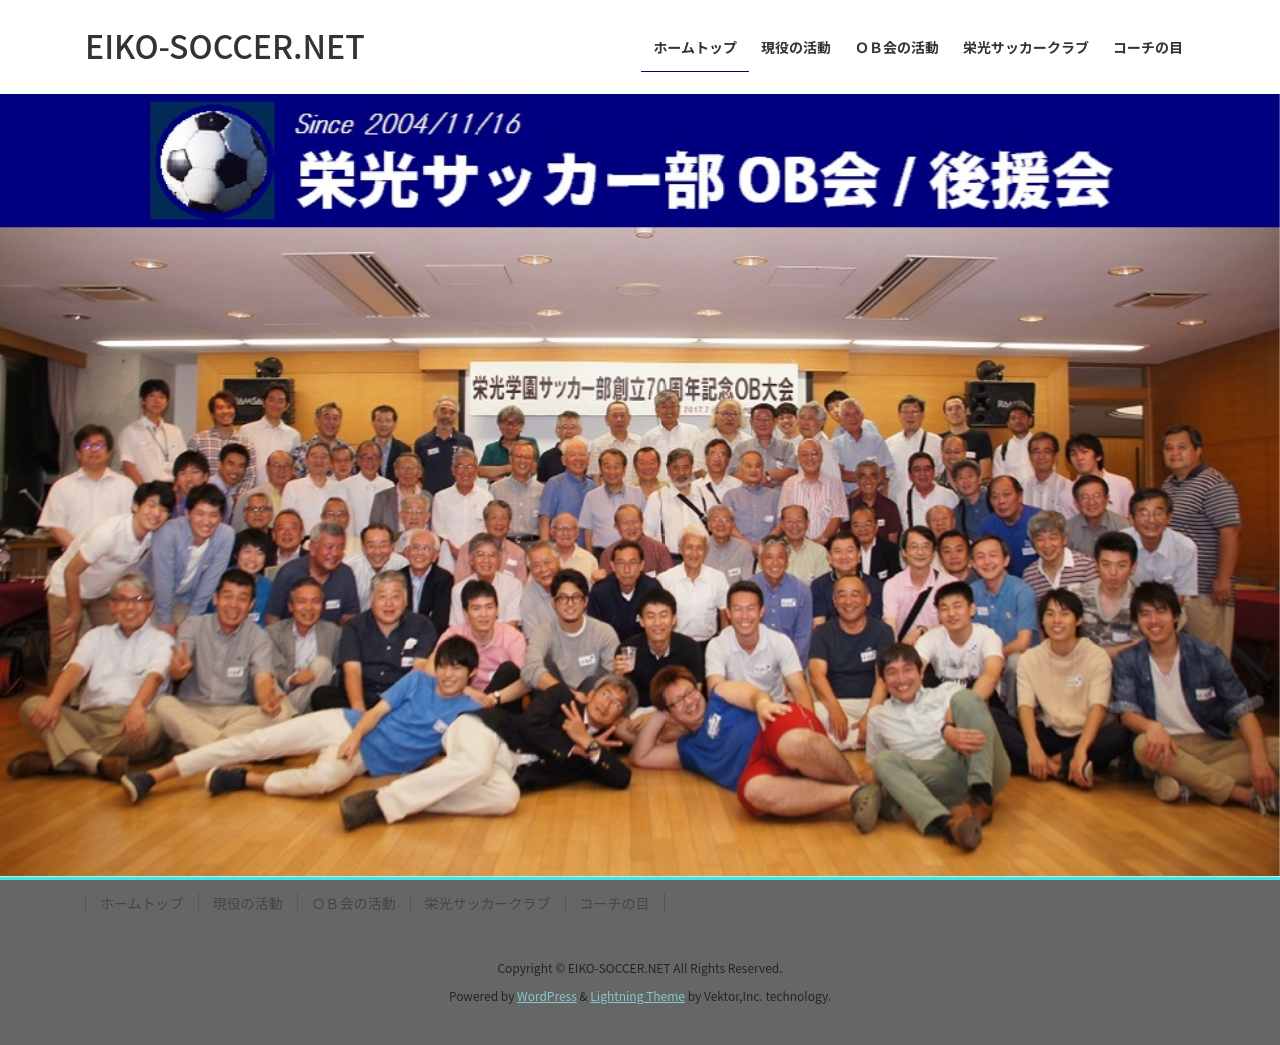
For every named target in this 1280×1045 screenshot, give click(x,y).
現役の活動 (248, 903)
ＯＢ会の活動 (354, 903)
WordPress (547, 995)
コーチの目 (615, 903)
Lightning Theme (637, 995)
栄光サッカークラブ (488, 903)
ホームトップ (142, 903)
